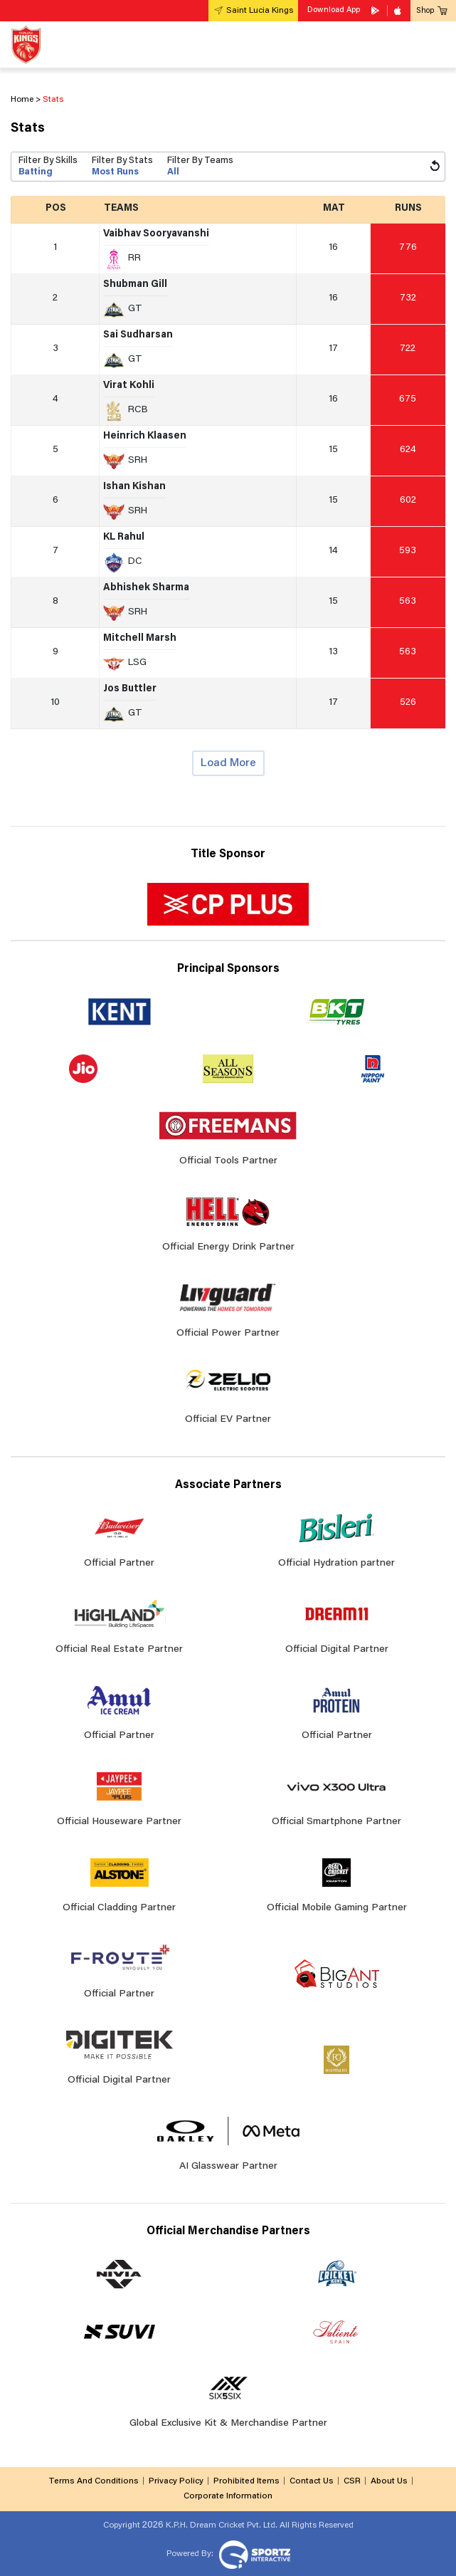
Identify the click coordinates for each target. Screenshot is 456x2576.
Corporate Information (228, 2496)
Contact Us (312, 2481)
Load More (228, 763)
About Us (389, 2481)
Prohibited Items (246, 2481)
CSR (352, 2481)
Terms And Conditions (93, 2481)
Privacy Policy (176, 2481)
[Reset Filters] (435, 166)
